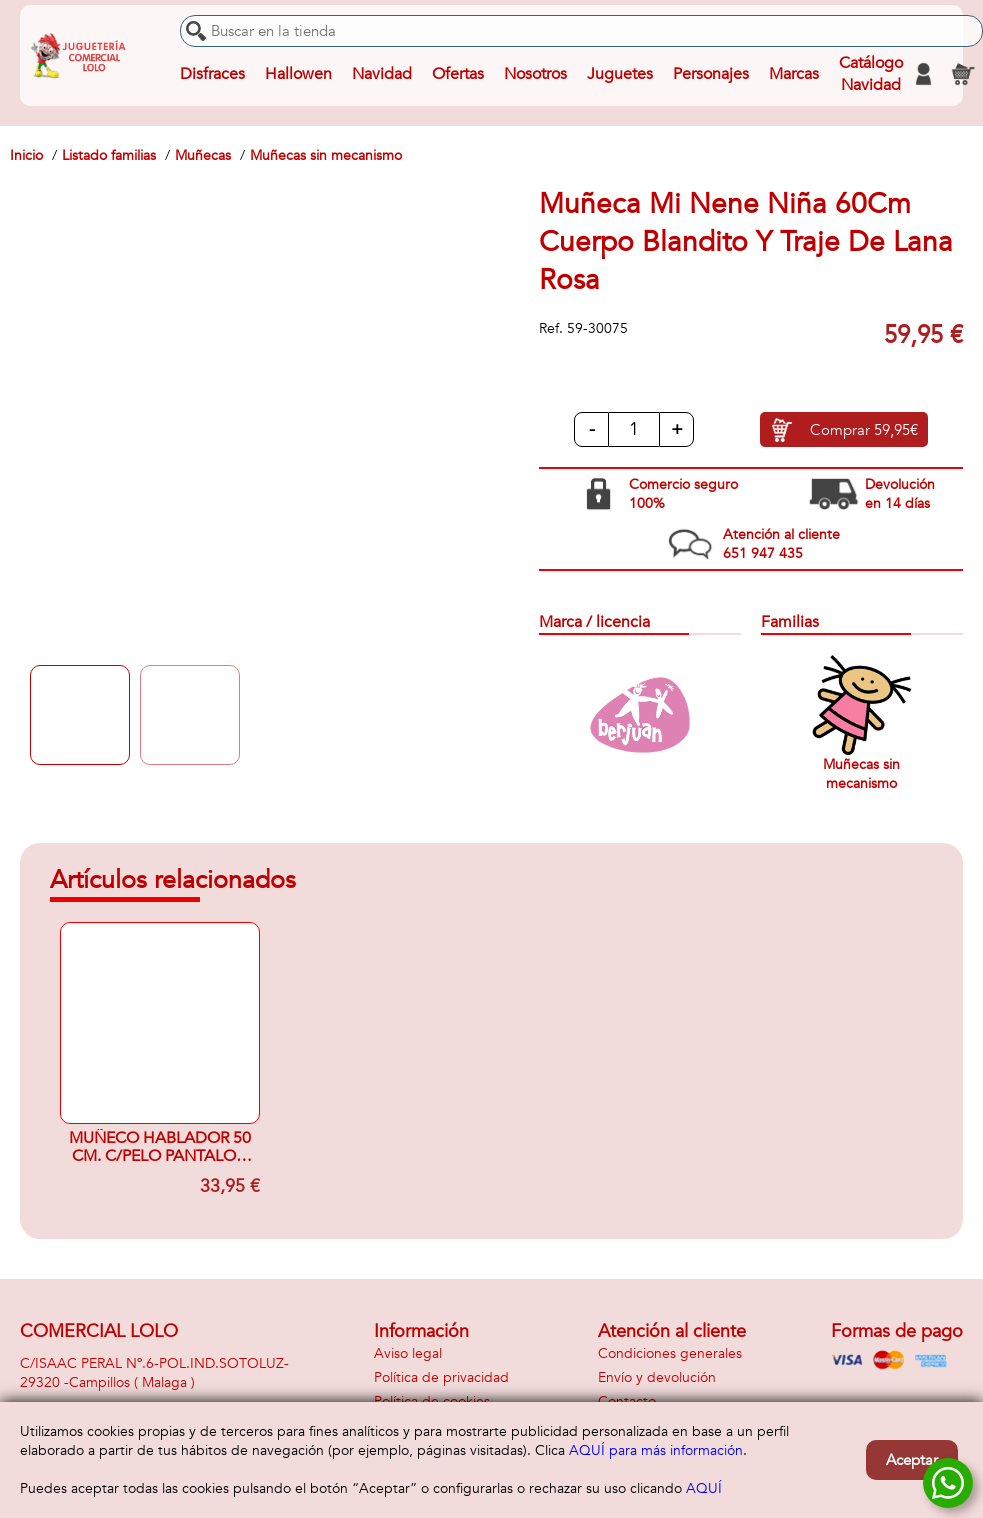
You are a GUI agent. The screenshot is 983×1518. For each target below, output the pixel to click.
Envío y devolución (657, 1377)
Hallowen (298, 74)
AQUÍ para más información (656, 1450)
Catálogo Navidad (871, 74)
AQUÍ (704, 1488)
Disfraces (212, 74)
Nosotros (535, 74)
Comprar (864, 430)
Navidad (382, 74)
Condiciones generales (670, 1353)
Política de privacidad (441, 1377)
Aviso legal (408, 1353)
